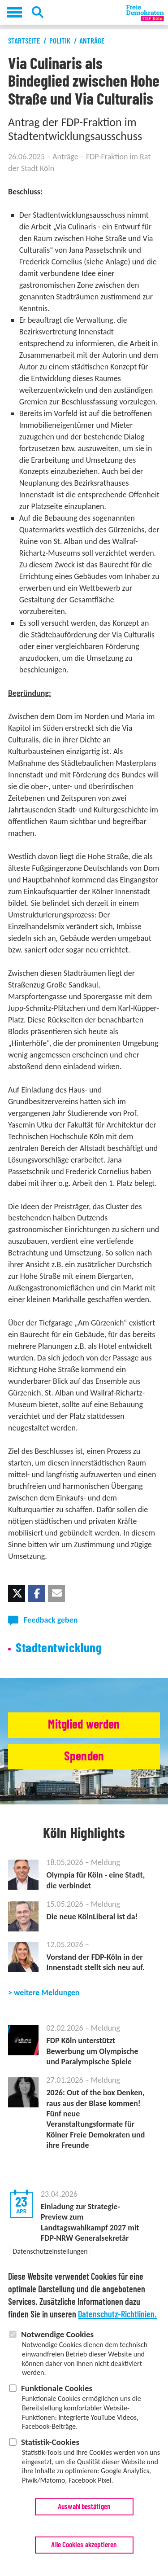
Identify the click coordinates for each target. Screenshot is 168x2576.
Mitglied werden (84, 1724)
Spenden (84, 1756)
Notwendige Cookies (57, 2340)
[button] (16, 1593)
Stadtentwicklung (59, 1648)
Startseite (24, 41)
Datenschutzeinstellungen (50, 2257)
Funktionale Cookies (56, 2394)
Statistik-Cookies (50, 2448)
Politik (59, 41)
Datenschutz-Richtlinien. (117, 2321)
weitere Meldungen (46, 1992)
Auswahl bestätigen (84, 2513)
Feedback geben (51, 1620)
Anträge (91, 41)
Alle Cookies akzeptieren (83, 2551)
